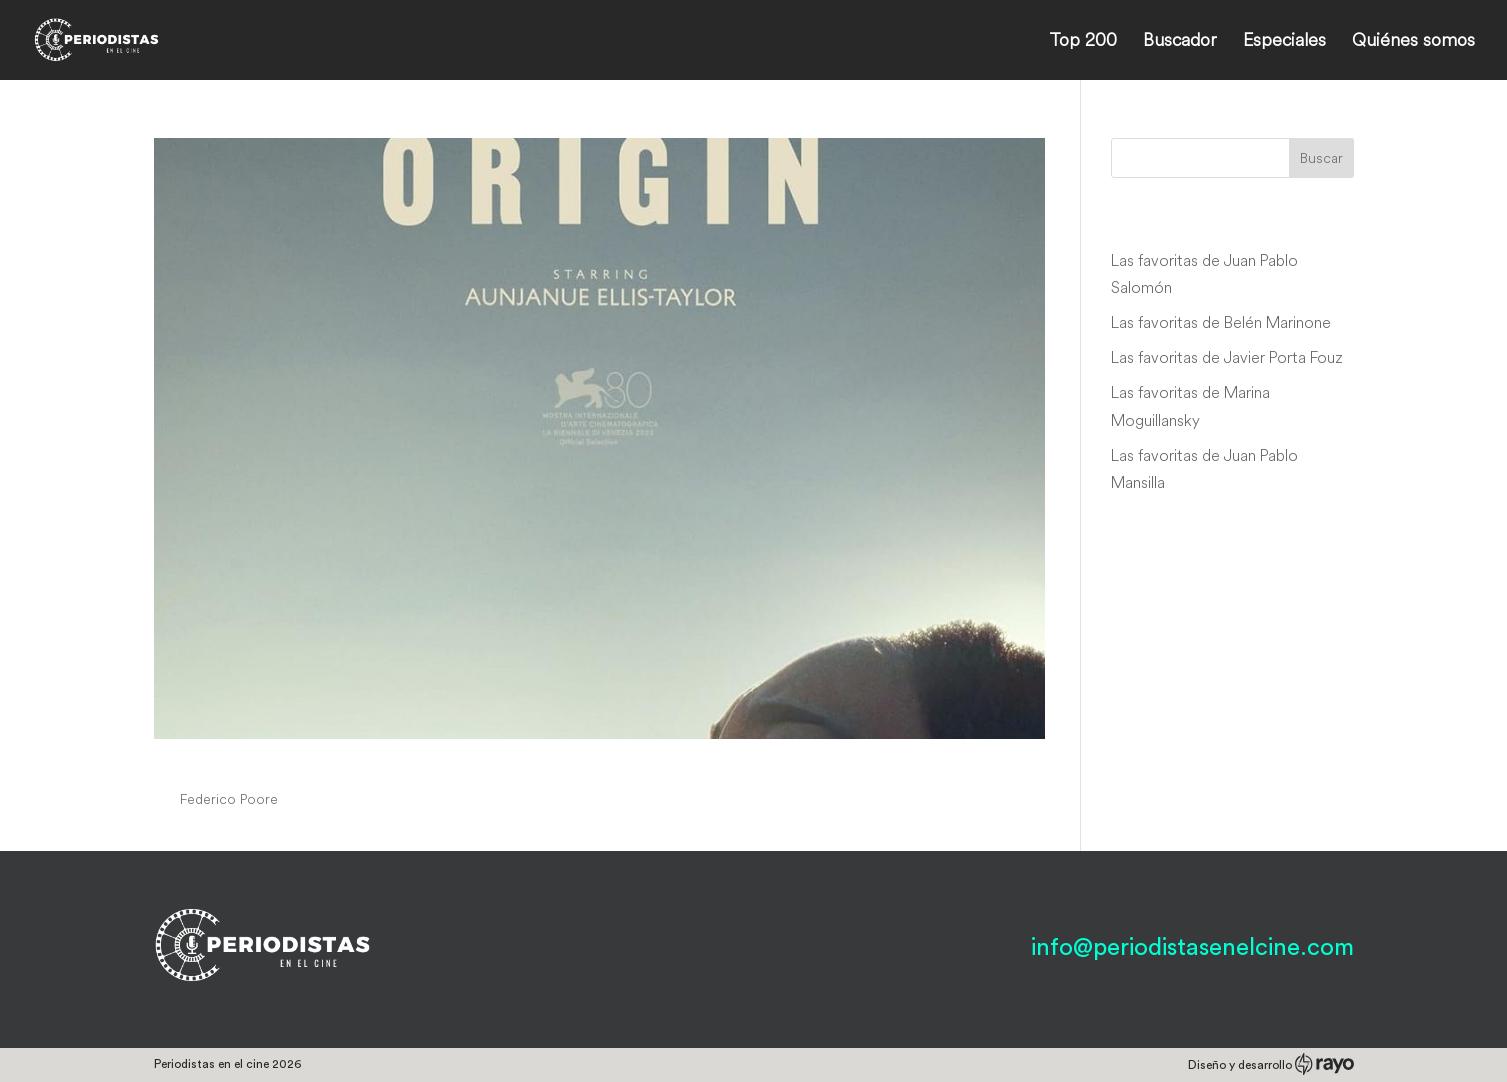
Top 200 (1083, 42)
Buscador (1180, 42)
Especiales (1284, 42)
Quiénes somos (1413, 42)
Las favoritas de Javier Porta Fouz (1227, 357)
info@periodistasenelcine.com (1192, 948)
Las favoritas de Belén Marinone (1221, 322)
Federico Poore (229, 799)
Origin (193, 762)
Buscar (1321, 158)
